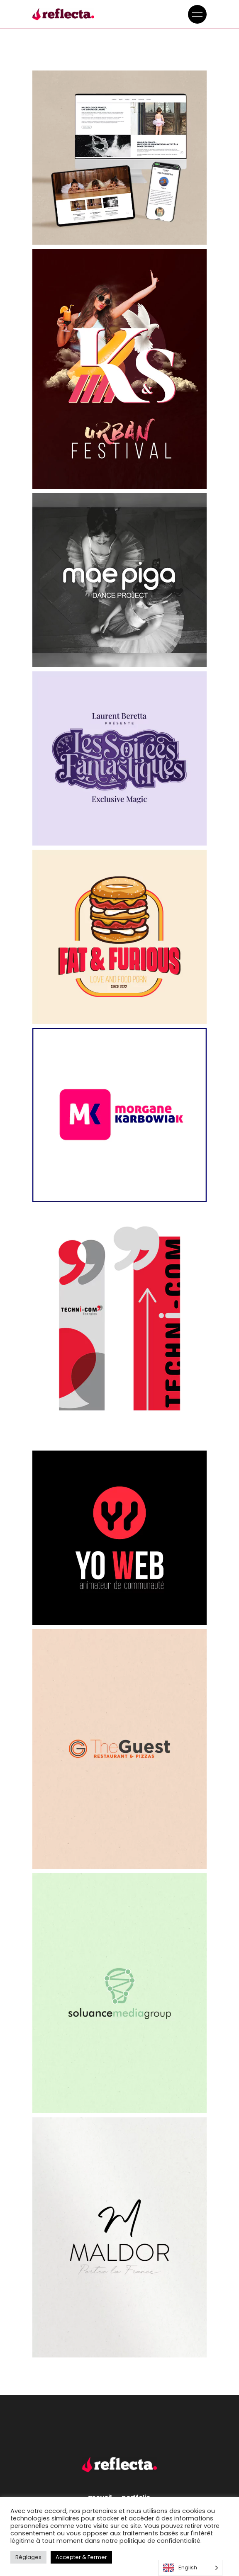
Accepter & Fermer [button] (81, 2557)
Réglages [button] (28, 2557)
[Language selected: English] (190, 2568)
